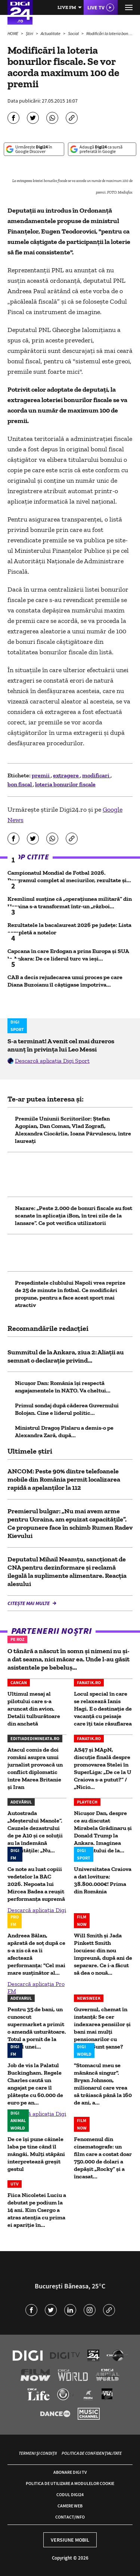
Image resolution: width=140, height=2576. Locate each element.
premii (41, 775)
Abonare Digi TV (70, 2472)
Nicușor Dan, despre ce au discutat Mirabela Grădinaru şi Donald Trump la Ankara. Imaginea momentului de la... (103, 1831)
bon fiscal (20, 784)
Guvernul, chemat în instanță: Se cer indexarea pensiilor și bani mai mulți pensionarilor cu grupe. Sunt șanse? (102, 2028)
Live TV (96, 7)
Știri (30, 33)
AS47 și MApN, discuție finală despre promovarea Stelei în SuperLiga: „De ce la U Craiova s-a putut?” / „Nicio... (102, 1768)
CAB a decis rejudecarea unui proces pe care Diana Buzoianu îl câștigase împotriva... (64, 981)
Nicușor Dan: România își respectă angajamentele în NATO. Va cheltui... (63, 1386)
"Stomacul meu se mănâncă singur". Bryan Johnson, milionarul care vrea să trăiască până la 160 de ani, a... (103, 2084)
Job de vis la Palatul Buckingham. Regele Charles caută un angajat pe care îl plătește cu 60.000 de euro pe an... (35, 2084)
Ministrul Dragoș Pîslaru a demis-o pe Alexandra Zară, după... (64, 1431)
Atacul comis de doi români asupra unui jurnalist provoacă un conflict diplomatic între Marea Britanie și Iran (35, 1768)
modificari (96, 775)
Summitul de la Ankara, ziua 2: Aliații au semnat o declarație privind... (65, 1356)
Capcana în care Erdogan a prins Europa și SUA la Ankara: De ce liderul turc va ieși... (68, 954)
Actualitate (51, 33)
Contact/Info (70, 2517)
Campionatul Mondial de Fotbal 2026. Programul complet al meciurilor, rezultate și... (69, 876)
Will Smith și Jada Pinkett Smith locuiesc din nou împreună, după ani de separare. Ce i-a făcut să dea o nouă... (103, 1954)
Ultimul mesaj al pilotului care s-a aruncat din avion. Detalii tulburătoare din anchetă (33, 1708)
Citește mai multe (29, 1603)
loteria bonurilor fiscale (65, 784)
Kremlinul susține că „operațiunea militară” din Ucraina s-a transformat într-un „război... (69, 902)
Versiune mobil (70, 2539)
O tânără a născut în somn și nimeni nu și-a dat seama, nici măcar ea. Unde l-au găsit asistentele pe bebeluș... (68, 1659)
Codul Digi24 (70, 2494)
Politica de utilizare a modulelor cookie (70, 2483)
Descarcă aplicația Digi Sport (52, 1060)
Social (74, 33)
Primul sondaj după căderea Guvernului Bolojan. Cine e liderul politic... (67, 1409)
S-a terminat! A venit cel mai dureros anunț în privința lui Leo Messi (60, 1045)
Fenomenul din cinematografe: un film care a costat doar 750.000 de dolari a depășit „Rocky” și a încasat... (103, 2157)
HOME (13, 33)
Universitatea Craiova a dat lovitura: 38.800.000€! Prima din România (102, 1880)
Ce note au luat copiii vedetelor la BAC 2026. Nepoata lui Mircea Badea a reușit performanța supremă (36, 1883)
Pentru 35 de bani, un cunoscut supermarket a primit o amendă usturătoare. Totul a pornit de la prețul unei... (36, 2028)
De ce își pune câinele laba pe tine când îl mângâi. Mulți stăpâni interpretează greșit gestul (36, 2153)
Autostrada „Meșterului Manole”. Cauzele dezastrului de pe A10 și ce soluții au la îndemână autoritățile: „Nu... (35, 1831)
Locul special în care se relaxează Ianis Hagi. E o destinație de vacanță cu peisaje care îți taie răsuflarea (103, 1708)
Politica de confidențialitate (92, 2453)
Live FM (66, 7)
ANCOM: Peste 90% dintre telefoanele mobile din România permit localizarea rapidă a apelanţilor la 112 (63, 1479)
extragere (66, 775)
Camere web (70, 2505)
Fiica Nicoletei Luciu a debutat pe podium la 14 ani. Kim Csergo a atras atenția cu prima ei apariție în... (36, 2209)
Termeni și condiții (38, 2453)
